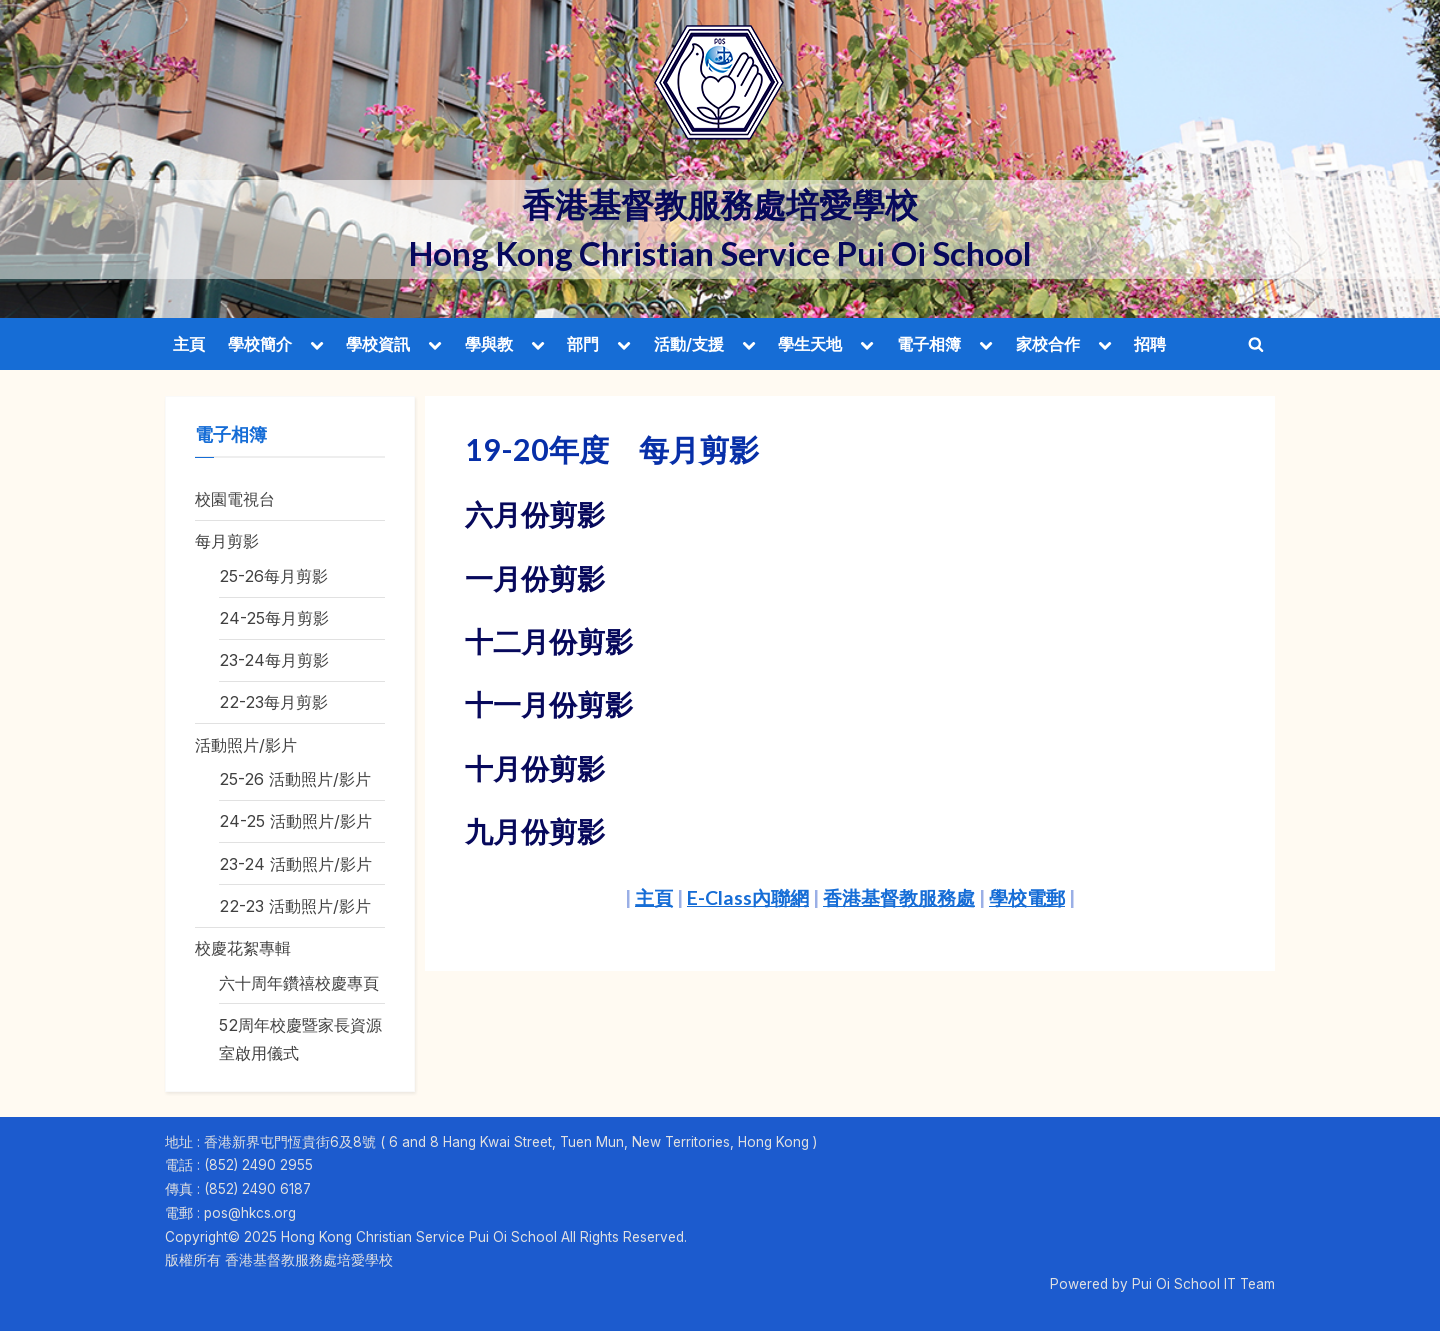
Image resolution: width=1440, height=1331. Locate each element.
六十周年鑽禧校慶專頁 (299, 983)
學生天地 (810, 344)
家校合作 (1048, 344)
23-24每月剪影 (274, 660)
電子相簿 (929, 344)
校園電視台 (235, 499)
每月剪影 (227, 541)
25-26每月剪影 (273, 576)
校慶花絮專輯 (243, 948)
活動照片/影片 (246, 745)
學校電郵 (1027, 897)
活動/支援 (689, 344)
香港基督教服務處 (899, 897)
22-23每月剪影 (273, 702)
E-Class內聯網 (748, 897)
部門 (583, 344)
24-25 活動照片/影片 (295, 821)
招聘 (1150, 344)
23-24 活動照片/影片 (295, 864)
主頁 (189, 344)
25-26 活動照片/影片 (295, 779)
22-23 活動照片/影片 (295, 906)
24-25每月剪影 (274, 618)
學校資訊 (378, 344)
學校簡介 (260, 344)
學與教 (489, 344)
